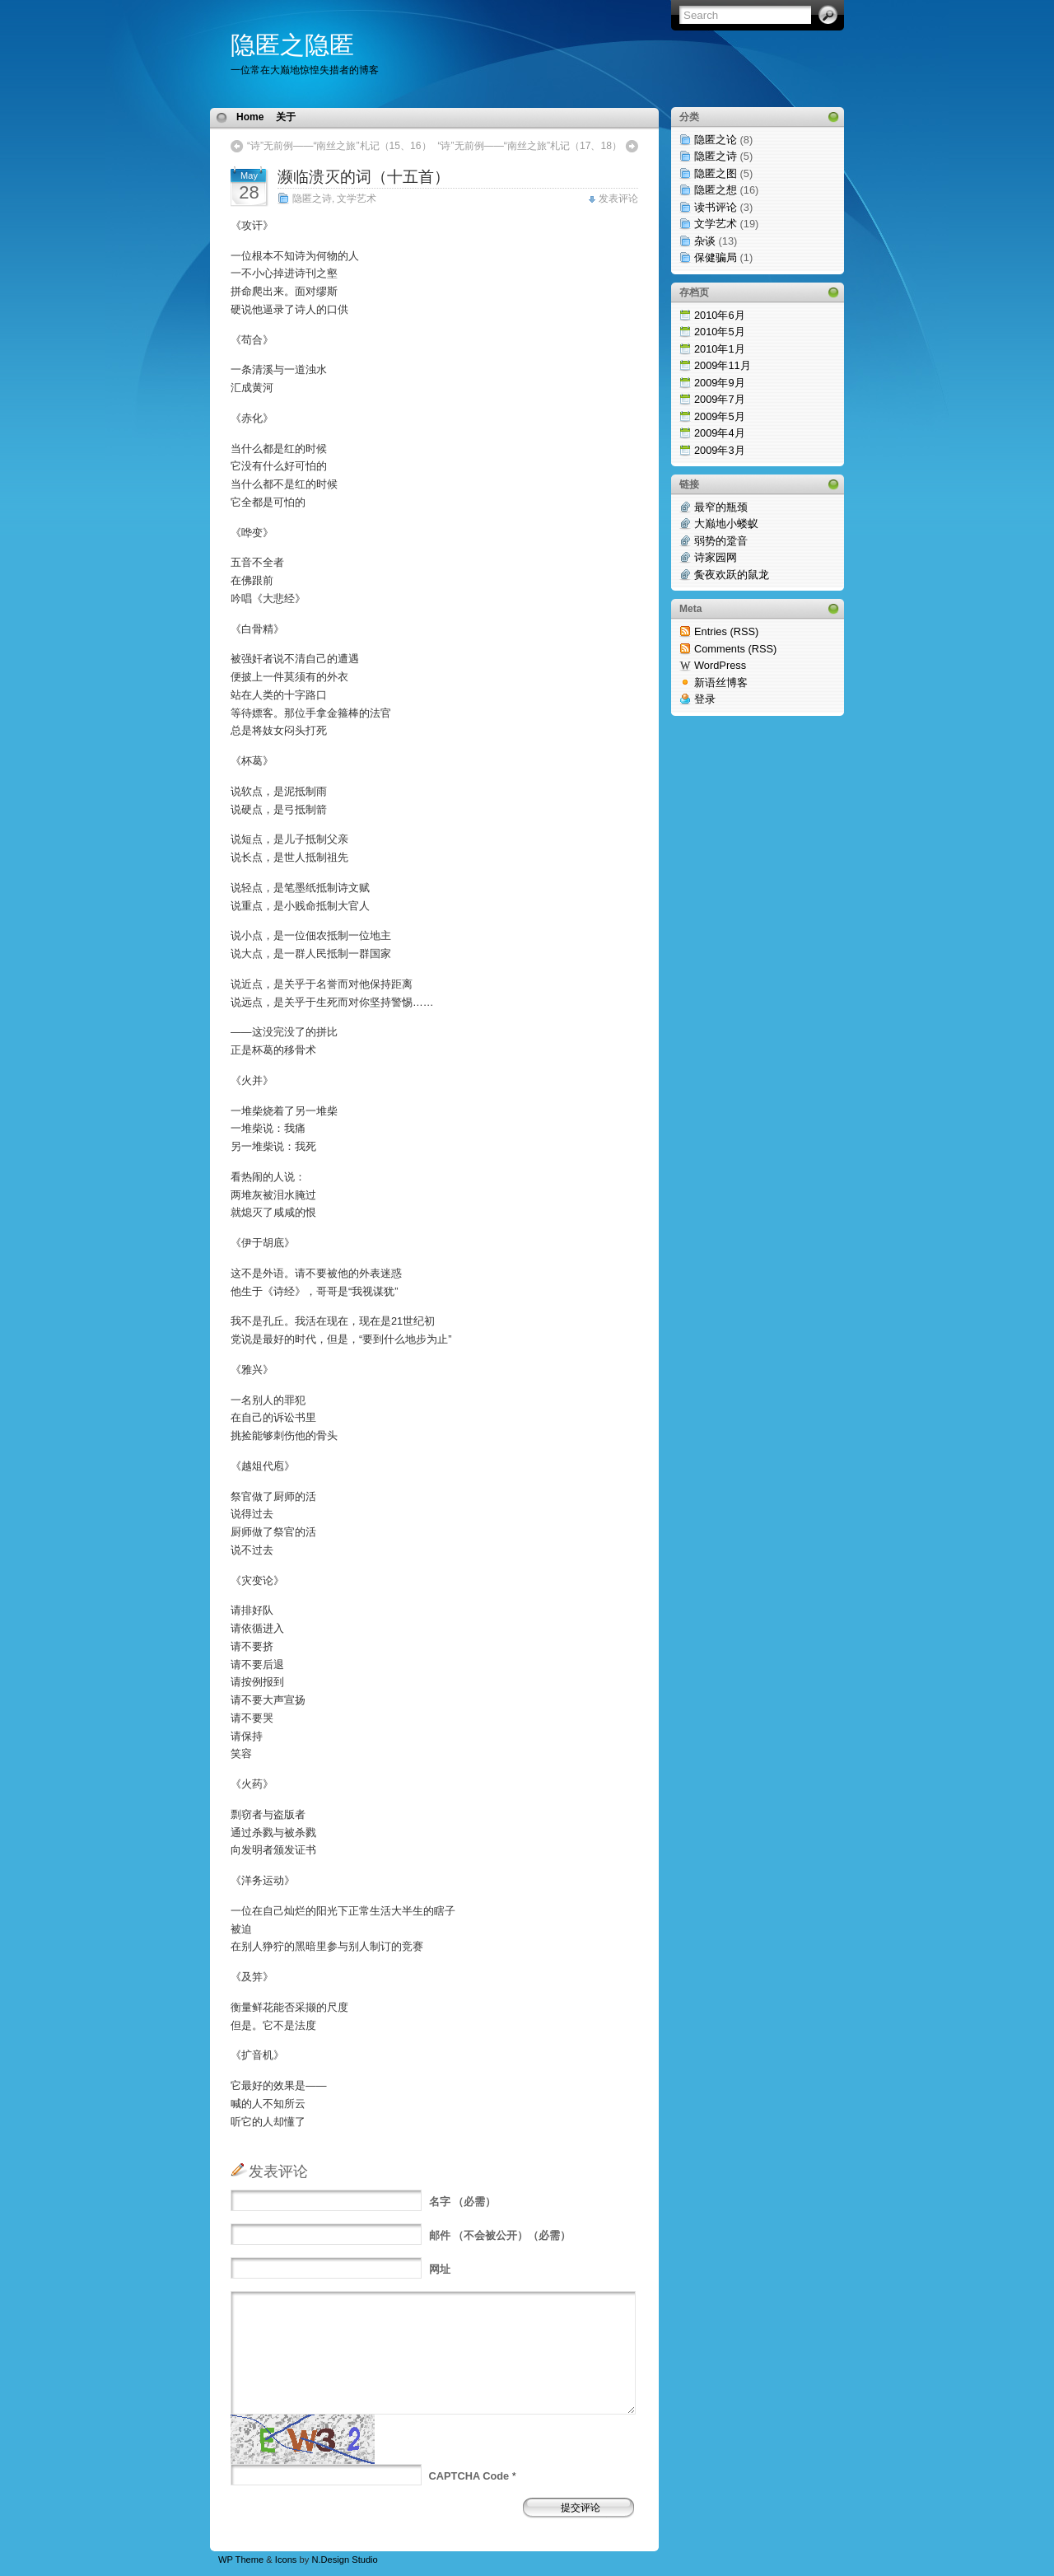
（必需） (463, 2201)
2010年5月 (719, 331)
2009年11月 (722, 365)
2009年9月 (719, 382)
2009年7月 (719, 399)
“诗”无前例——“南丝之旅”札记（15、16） (339, 146)
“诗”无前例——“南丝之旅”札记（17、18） (529, 146)
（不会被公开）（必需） (500, 2235)
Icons (286, 2559)
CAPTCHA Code (469, 2476)
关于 (286, 117)
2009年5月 (719, 416)
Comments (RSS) (735, 649)
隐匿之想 (715, 190)
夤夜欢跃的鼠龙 (731, 574)
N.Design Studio (344, 2559)
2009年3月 (719, 450)
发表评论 (618, 198)
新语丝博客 (721, 682)
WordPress (720, 665)
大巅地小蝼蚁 (726, 523)
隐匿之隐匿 (292, 44)
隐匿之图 (715, 173)
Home (250, 117)
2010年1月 (719, 349)
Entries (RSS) (726, 631)
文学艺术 (356, 198)
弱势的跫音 (721, 541)
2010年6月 (719, 315)
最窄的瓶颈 (721, 507)
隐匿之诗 (312, 198)
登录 (705, 699)
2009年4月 (719, 433)
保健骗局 (715, 257)
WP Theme (241, 2559)
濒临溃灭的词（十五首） (363, 176)
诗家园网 (715, 557)
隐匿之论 (715, 139)
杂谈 (705, 241)
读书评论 (715, 207)
